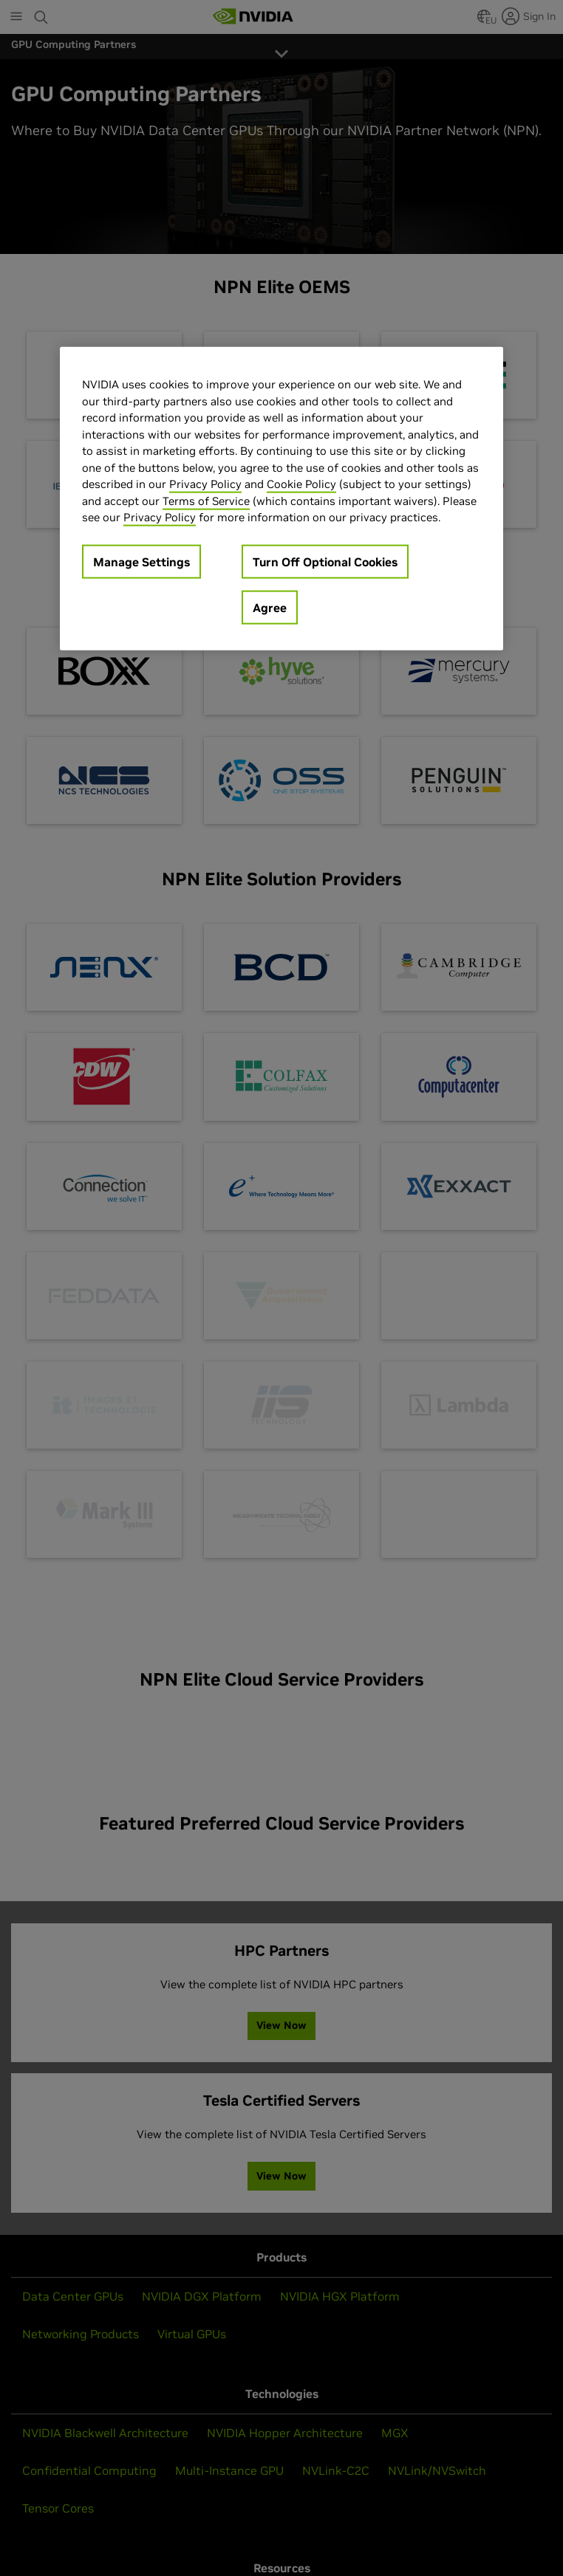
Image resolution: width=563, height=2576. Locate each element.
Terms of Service (206, 500)
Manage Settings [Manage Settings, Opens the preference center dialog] (141, 561)
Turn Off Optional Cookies (325, 561)
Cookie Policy (301, 484)
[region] (281, 498)
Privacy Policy (205, 484)
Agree (270, 607)
